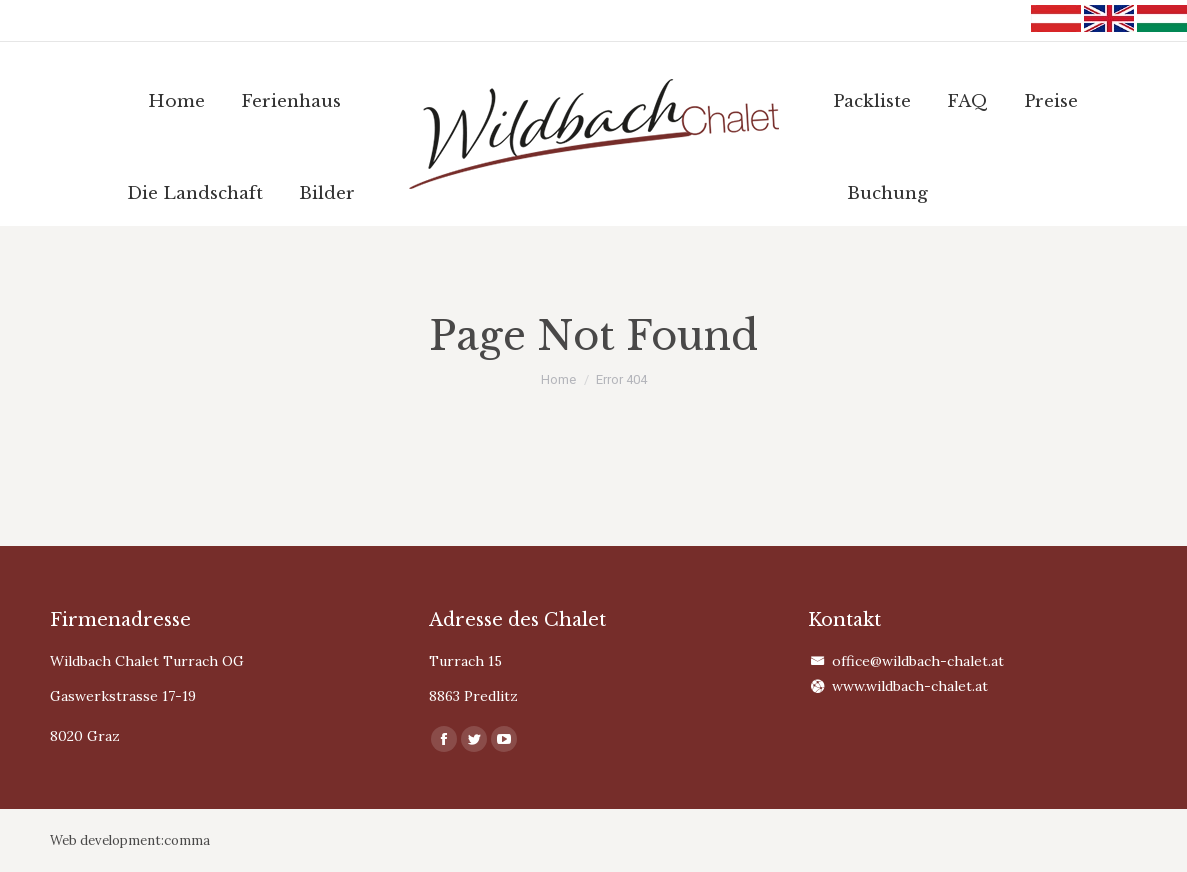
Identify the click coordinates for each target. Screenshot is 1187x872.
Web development (105, 840)
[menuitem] (176, 101)
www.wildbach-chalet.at (910, 686)
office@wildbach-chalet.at (918, 661)
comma (187, 840)
